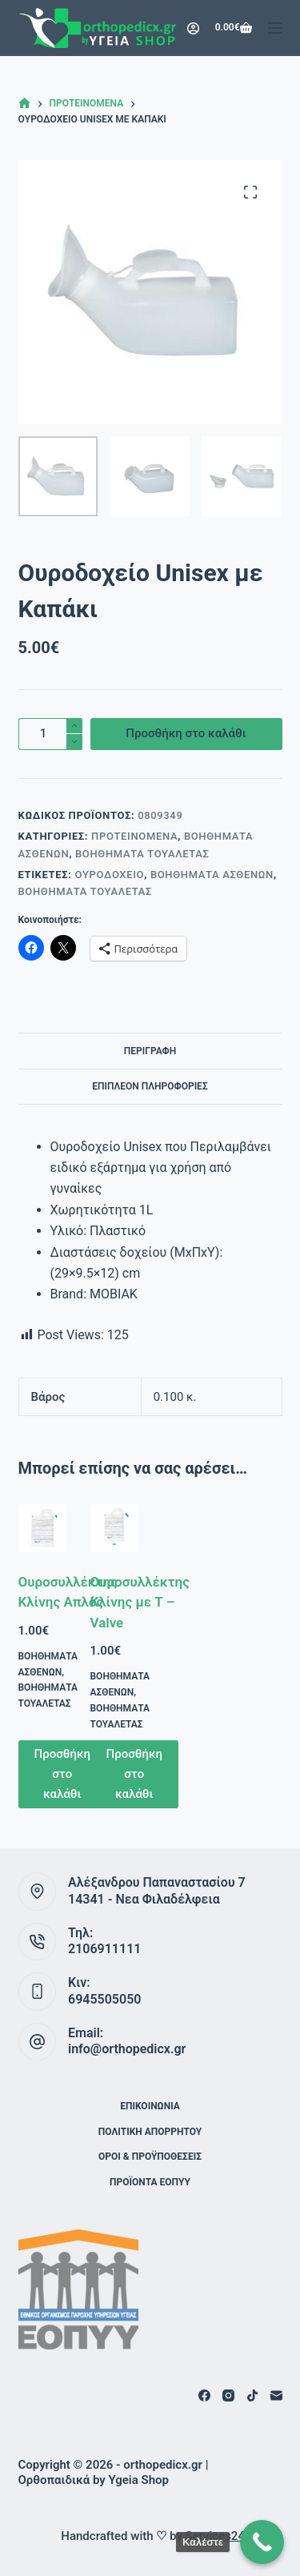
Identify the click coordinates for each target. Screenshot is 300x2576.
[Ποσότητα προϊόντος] (50, 734)
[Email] (276, 2395)
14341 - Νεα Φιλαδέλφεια (144, 1899)
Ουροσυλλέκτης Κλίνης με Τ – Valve (140, 1602)
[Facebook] (204, 2395)
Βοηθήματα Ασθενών (212, 875)
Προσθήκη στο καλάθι (186, 733)
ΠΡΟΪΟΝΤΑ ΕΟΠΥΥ (150, 2182)
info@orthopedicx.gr (127, 2048)
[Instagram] (228, 2395)
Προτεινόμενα (134, 836)
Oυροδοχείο (109, 875)
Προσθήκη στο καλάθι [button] (62, 1774)
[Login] (193, 28)
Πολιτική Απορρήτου (150, 2131)
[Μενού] (275, 28)
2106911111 (104, 1948)
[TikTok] (252, 2395)
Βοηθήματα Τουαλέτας (142, 854)
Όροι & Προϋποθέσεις (150, 2156)
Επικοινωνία (150, 2106)
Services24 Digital (233, 2536)
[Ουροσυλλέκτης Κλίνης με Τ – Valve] (114, 1528)
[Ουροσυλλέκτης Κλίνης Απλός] (42, 1528)
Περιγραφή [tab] (150, 1051)
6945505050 (104, 1999)
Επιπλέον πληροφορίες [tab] (149, 1086)
